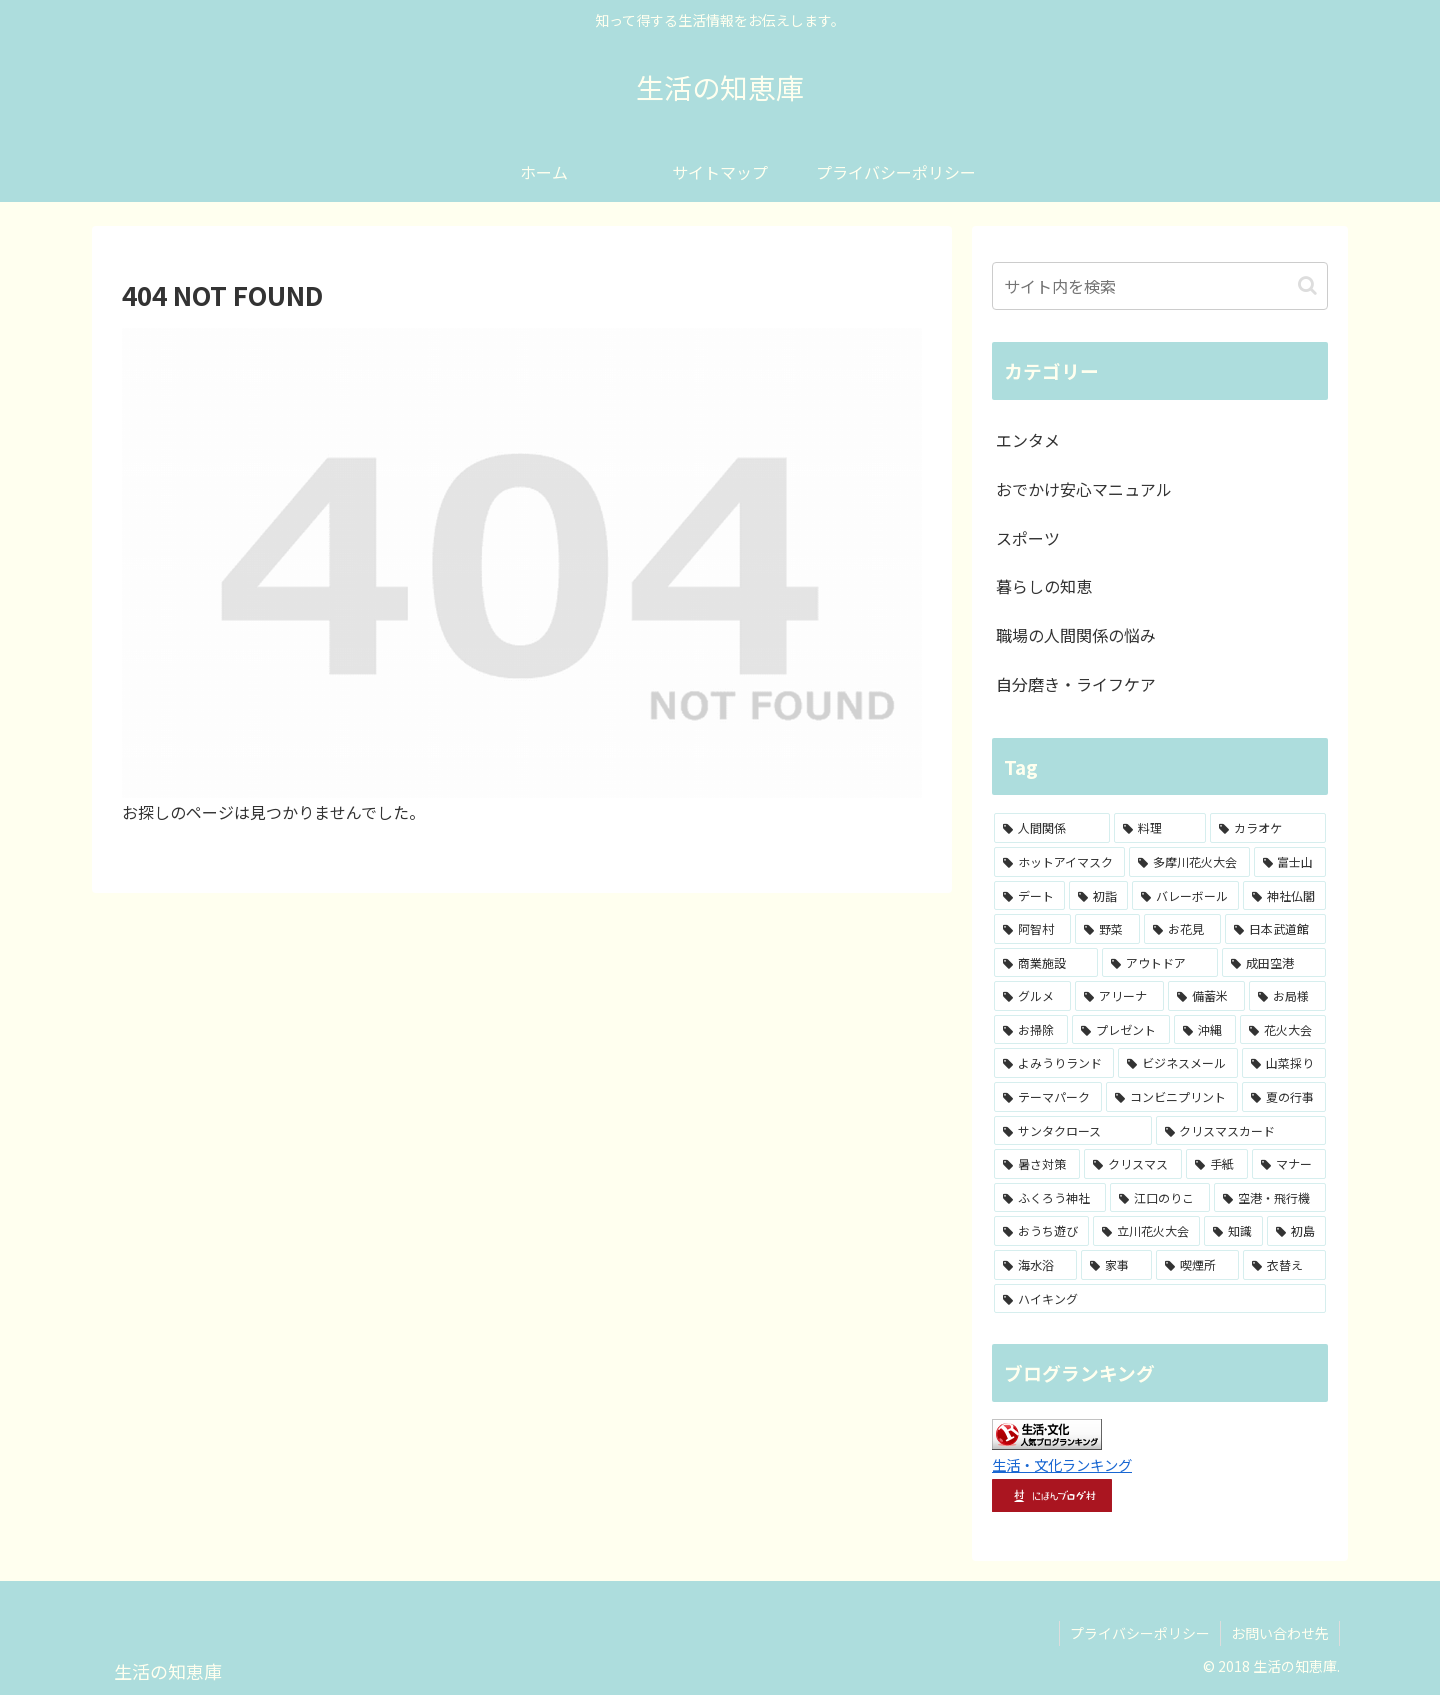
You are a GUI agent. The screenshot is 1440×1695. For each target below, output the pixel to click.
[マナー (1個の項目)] (1289, 1164)
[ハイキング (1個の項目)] (1160, 1299)
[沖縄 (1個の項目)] (1205, 1030)
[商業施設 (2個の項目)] (1046, 963)
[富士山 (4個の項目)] (1290, 862)
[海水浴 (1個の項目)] (1035, 1265)
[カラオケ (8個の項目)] (1268, 828)
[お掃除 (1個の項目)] (1031, 1030)
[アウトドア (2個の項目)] (1160, 963)
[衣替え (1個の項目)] (1284, 1265)
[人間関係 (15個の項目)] (1052, 828)
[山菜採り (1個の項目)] (1284, 1063)
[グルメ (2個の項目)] (1032, 996)
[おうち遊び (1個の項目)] (1041, 1231)
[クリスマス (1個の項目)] (1133, 1164)
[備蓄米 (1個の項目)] (1206, 996)
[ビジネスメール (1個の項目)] (1178, 1063)
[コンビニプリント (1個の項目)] (1172, 1097)
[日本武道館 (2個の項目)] (1275, 929)
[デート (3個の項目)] (1029, 896)
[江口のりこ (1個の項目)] (1160, 1198)
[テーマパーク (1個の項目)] (1048, 1097)
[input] (1160, 286)
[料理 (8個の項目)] (1160, 828)
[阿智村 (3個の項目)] (1032, 929)
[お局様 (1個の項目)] (1287, 996)
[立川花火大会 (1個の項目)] (1146, 1231)
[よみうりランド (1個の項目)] (1054, 1063)
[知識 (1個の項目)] (1233, 1231)
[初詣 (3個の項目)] (1098, 896)
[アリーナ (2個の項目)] (1119, 996)
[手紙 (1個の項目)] (1217, 1164)
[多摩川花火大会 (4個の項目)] (1189, 862)
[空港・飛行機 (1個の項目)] (1270, 1198)
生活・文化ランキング (1062, 1464)
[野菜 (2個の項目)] (1107, 929)
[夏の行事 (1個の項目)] (1284, 1097)
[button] (1307, 285)
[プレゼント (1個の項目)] (1121, 1030)
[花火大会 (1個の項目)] (1283, 1030)
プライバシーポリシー (1140, 1633)
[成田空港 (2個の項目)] (1274, 963)
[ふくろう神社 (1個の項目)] (1050, 1198)
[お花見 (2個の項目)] (1182, 929)
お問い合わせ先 (1280, 1633)
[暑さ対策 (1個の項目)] (1037, 1164)
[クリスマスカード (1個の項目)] (1241, 1131)
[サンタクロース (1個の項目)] (1073, 1131)
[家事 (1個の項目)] (1116, 1265)
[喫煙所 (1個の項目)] (1197, 1265)
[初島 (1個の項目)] (1296, 1231)
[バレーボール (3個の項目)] (1185, 896)
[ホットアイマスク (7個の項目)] (1059, 862)
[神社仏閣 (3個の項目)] (1284, 896)
